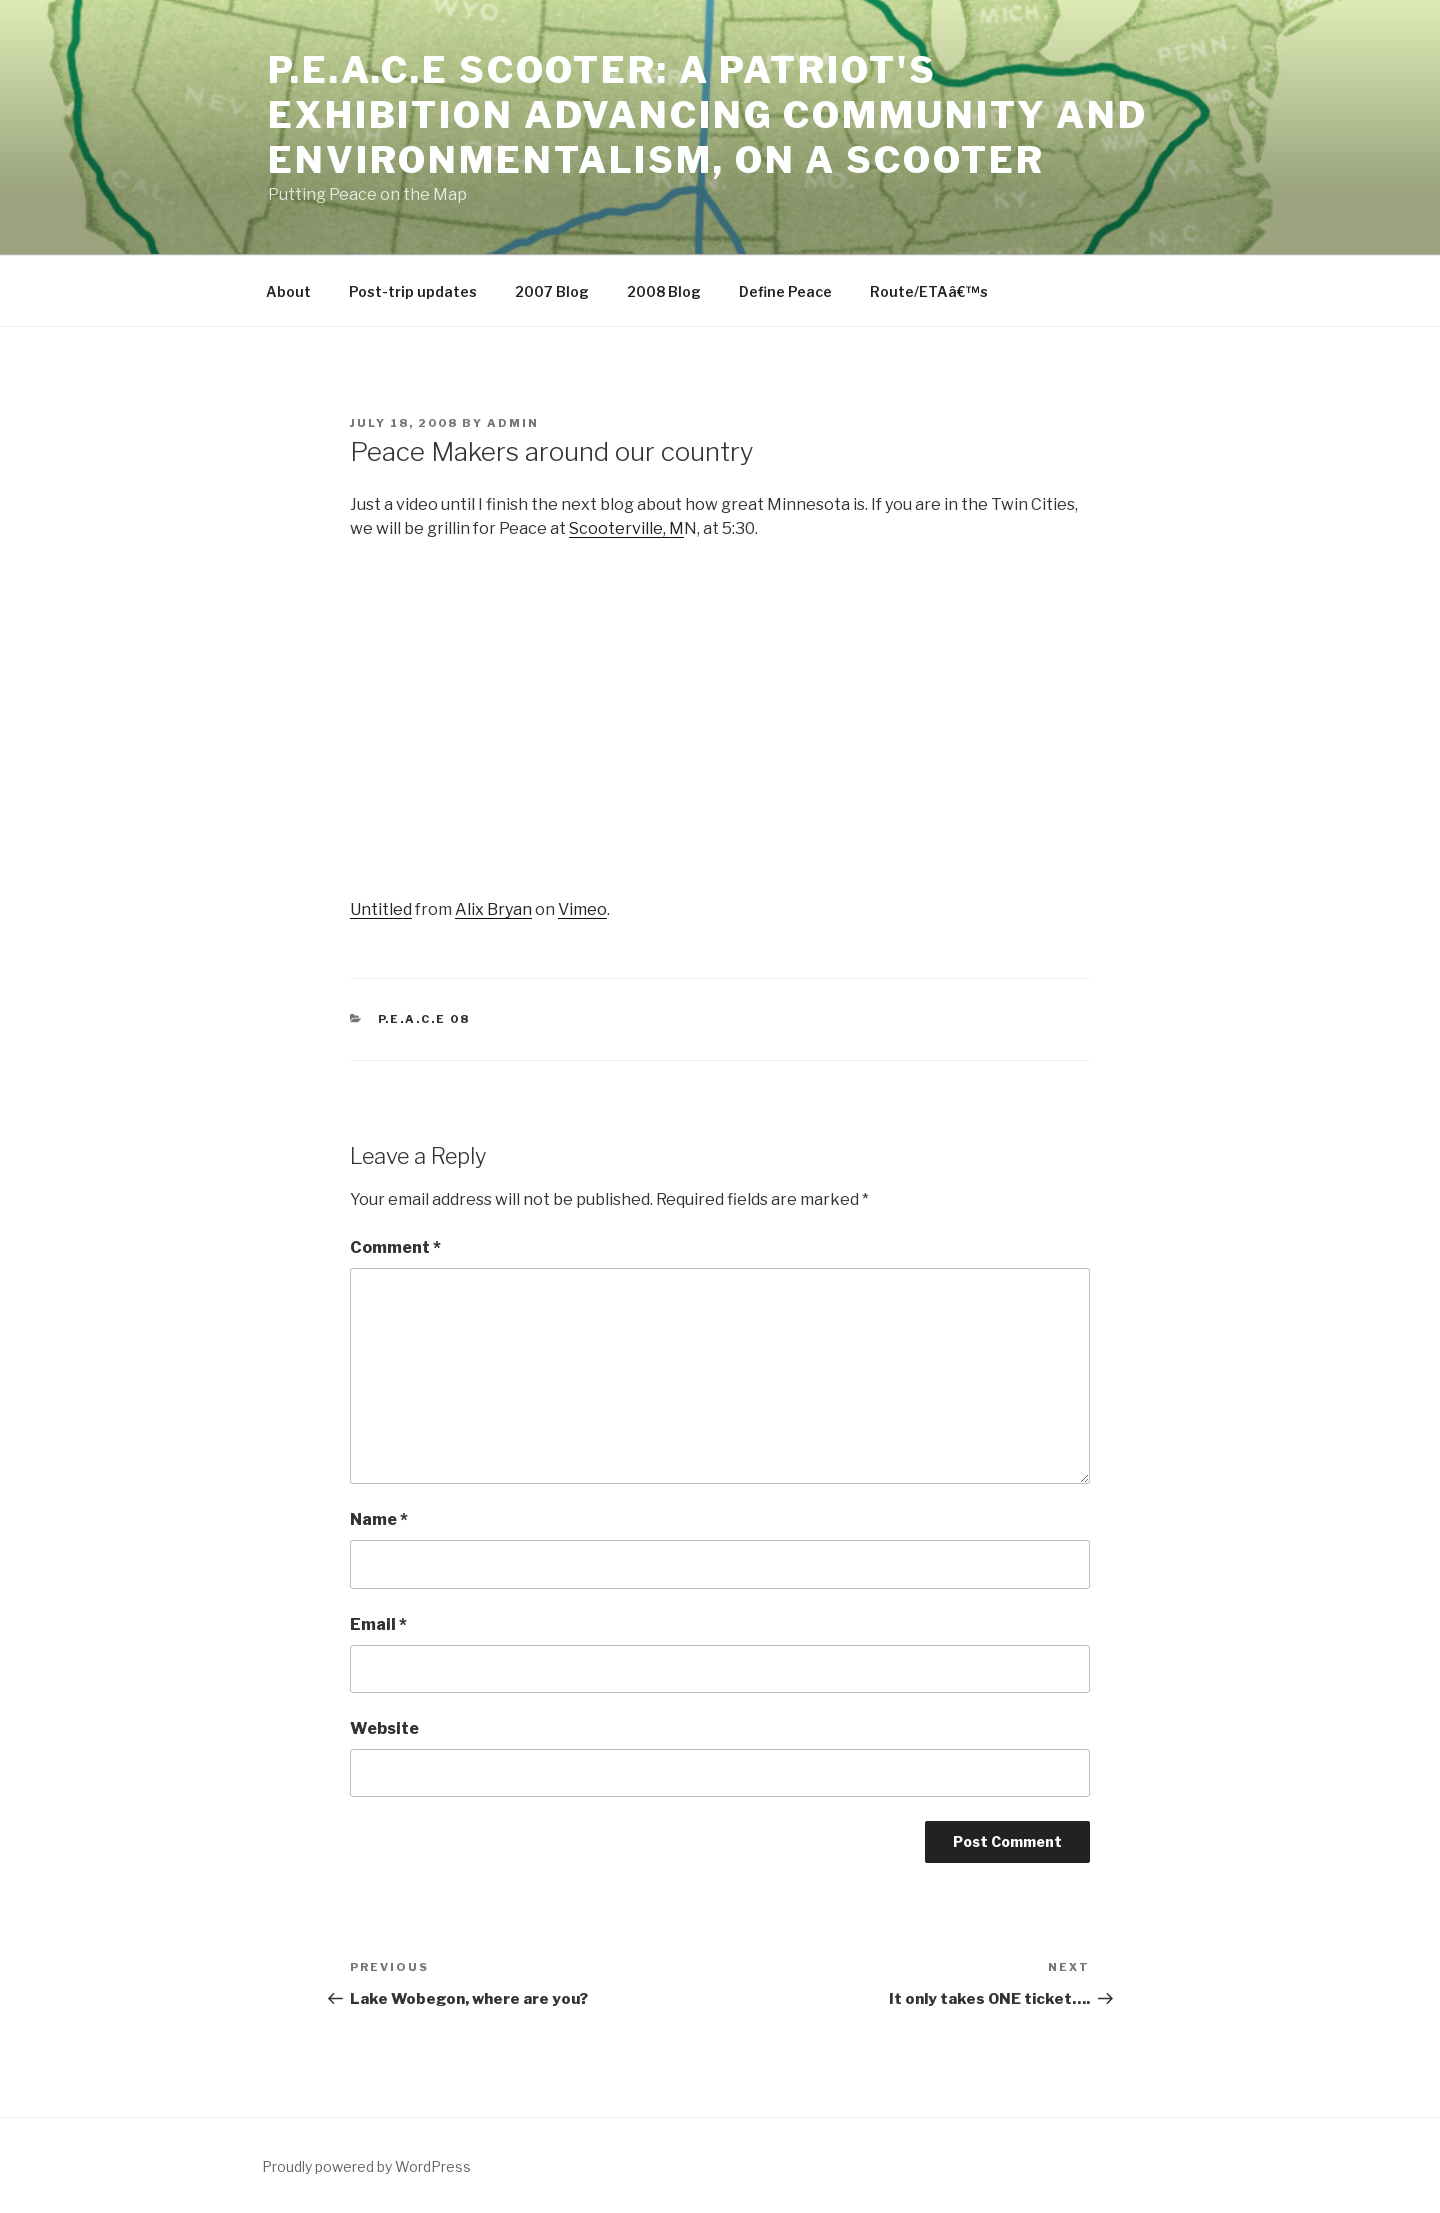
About (288, 291)
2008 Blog (664, 291)
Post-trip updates (413, 291)
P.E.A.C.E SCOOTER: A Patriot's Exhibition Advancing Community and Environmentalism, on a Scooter (708, 115)
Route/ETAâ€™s (929, 291)
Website (384, 1728)
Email (378, 1624)
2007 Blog (552, 291)
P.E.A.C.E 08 (424, 1019)
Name (379, 1519)
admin (513, 423)
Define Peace (785, 291)
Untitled (381, 909)
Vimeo (582, 909)
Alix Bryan (493, 909)
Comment (395, 1247)
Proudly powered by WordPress (366, 2166)
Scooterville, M (626, 528)
